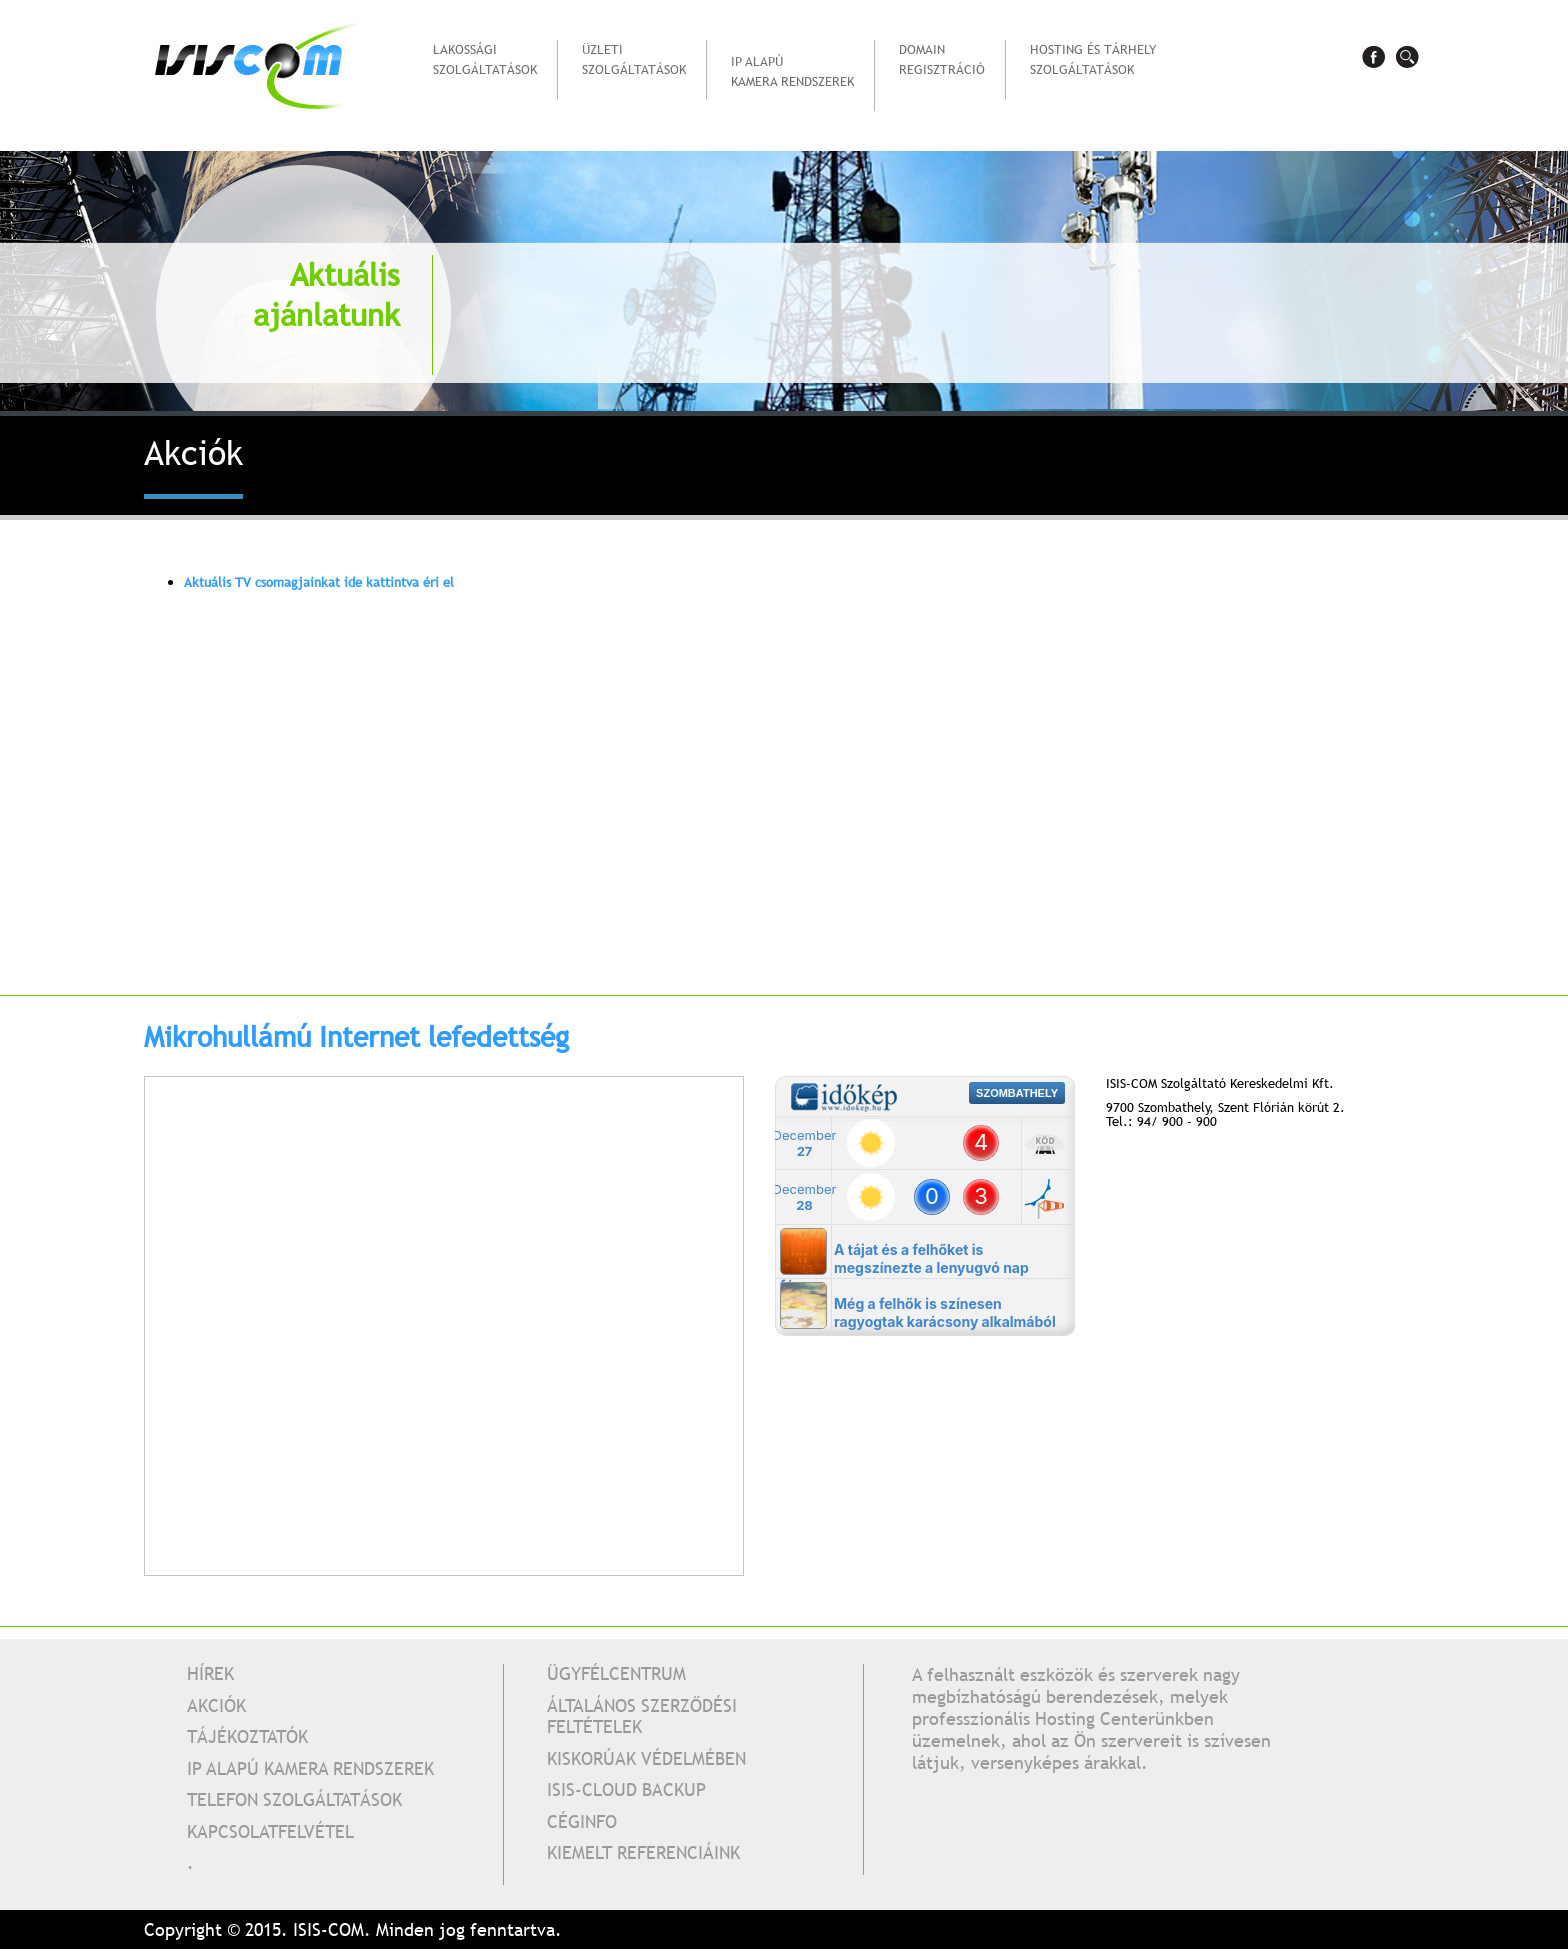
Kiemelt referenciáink (643, 1852)
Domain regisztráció (942, 59)
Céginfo (582, 1821)
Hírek (210, 1673)
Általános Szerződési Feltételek (642, 1716)
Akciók (216, 1705)
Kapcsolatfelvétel (270, 1831)
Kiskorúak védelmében (646, 1758)
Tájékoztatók (247, 1736)
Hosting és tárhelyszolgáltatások (1093, 67)
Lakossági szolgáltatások (485, 67)
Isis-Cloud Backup (626, 1789)
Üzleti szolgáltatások (634, 67)
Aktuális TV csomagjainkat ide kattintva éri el (319, 582)
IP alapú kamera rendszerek (792, 79)
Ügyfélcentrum (616, 1673)
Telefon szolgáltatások (294, 1799)
